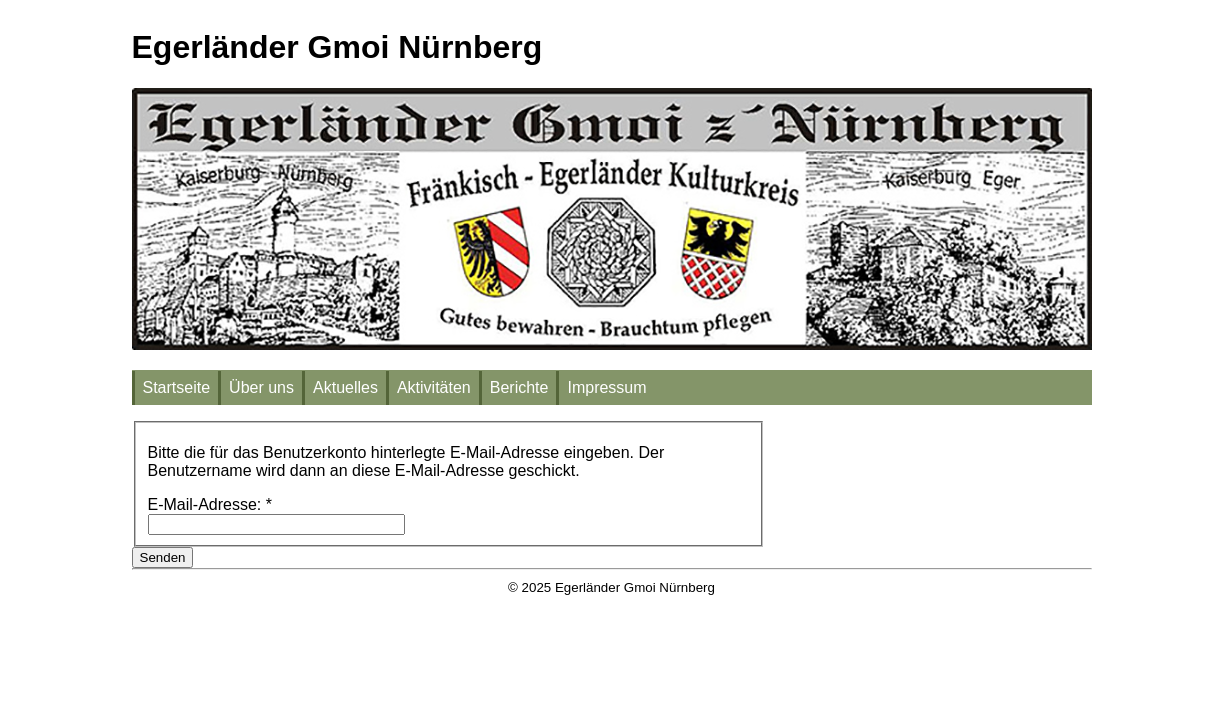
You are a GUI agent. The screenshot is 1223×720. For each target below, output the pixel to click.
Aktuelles (345, 387)
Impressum (606, 387)
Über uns (261, 387)
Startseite (177, 387)
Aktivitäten (434, 387)
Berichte (519, 387)
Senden (163, 557)
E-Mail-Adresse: (210, 504)
